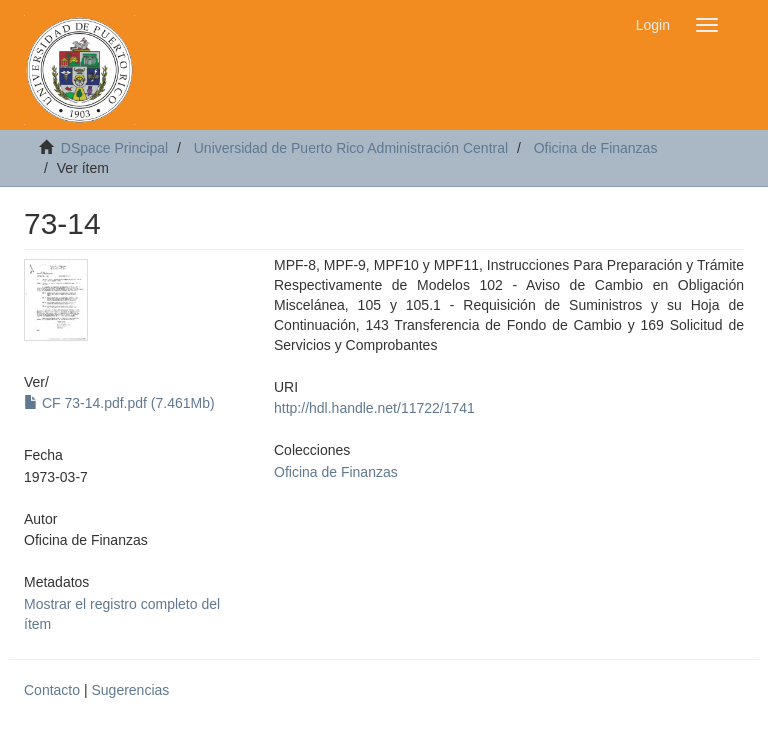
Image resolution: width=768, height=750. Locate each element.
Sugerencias (130, 690)
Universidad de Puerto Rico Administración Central (351, 148)
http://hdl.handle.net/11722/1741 (374, 408)
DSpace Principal (114, 148)
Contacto (52, 690)
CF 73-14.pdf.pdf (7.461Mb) (119, 403)
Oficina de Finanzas (596, 148)
